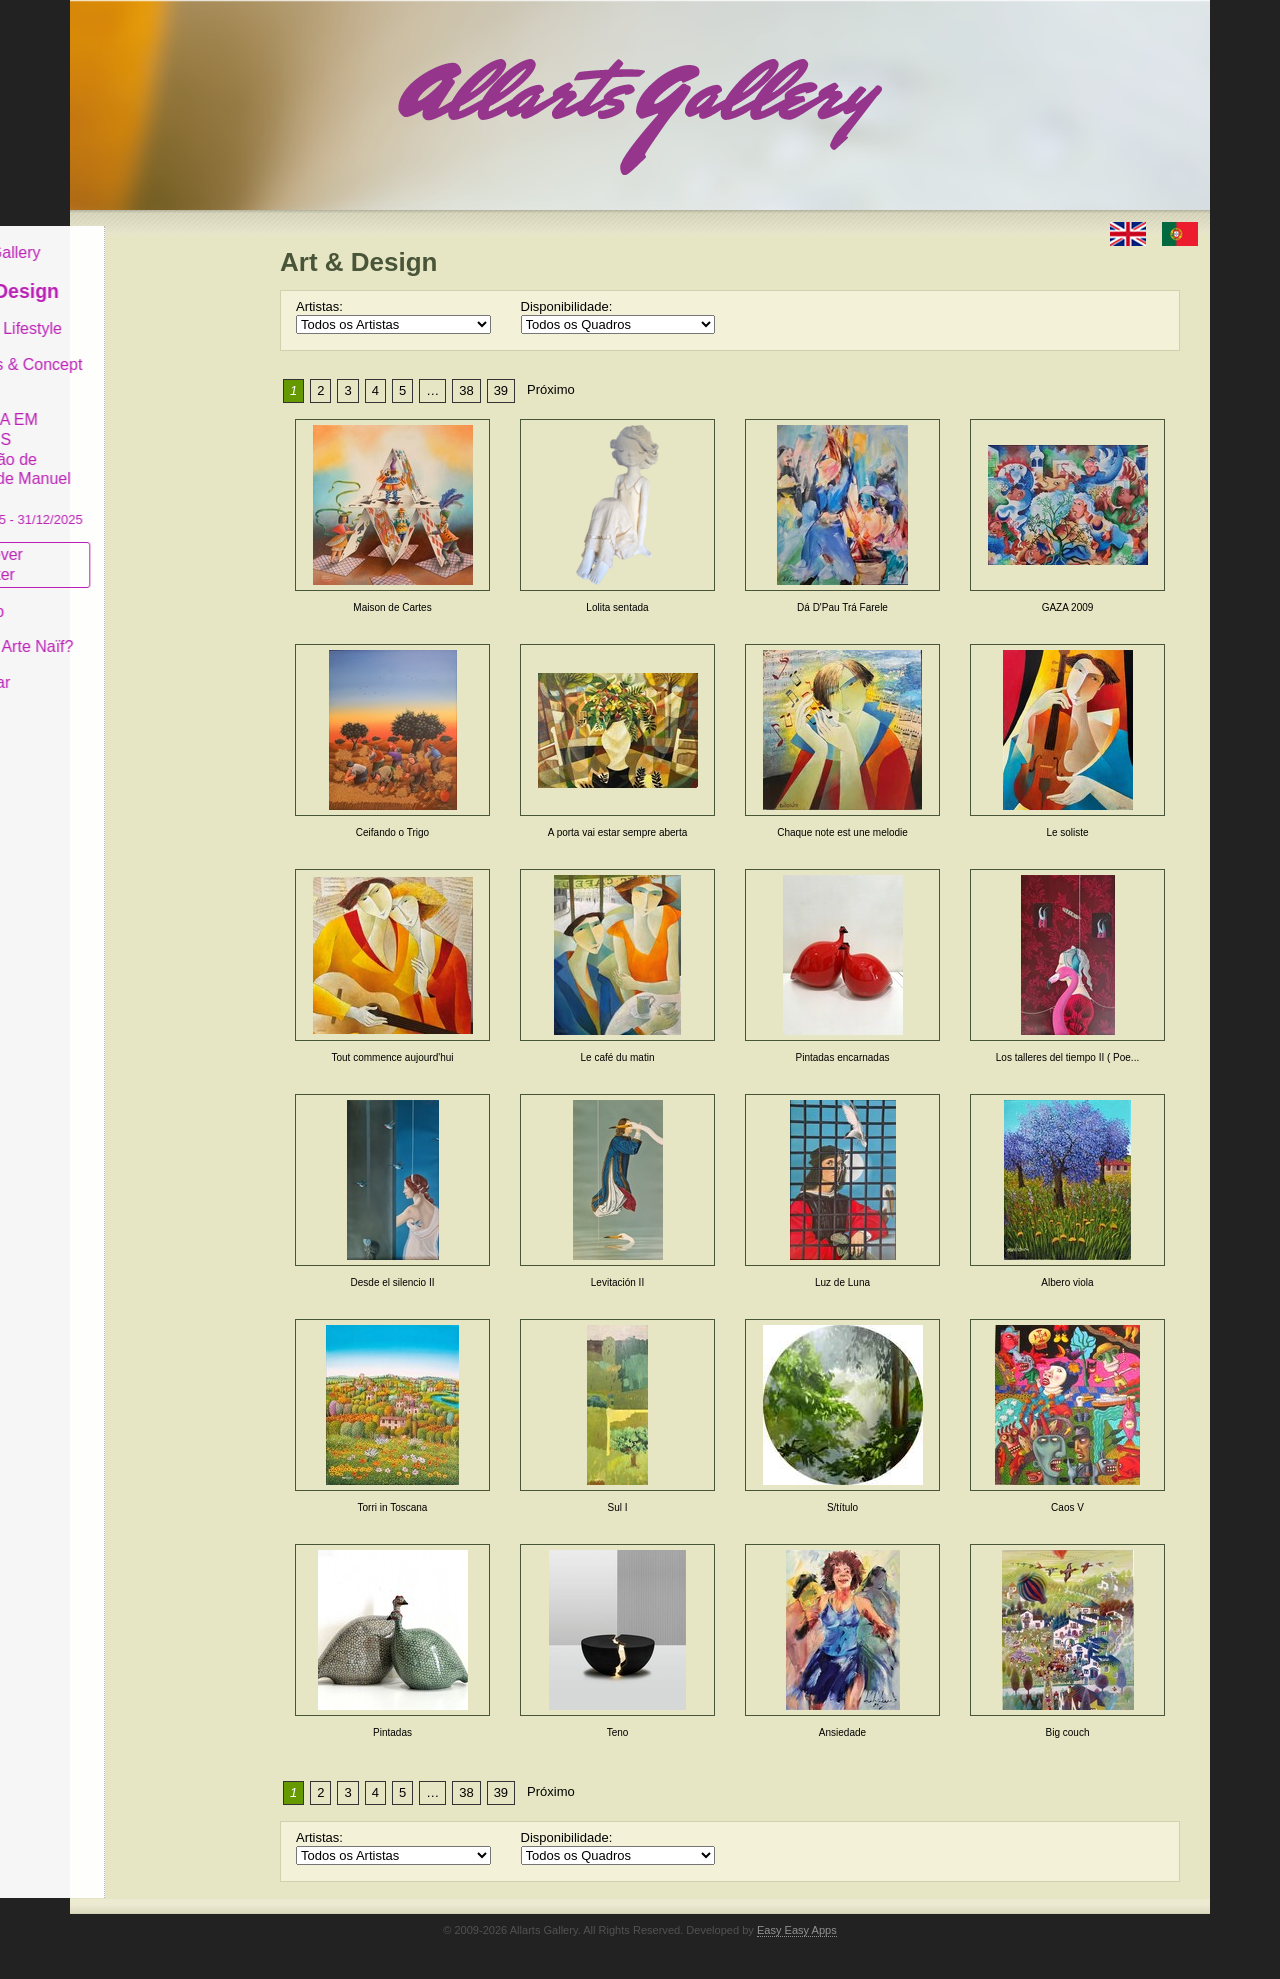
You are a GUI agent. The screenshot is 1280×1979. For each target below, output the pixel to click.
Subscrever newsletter (134, 549)
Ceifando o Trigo (392, 832)
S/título (842, 1507)
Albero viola (1067, 1282)
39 (501, 390)
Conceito (124, 595)
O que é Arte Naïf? (159, 631)
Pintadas (392, 1732)
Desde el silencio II (393, 1282)
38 (466, 390)
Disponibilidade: (567, 306)
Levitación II (617, 1282)
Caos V (1067, 1507)
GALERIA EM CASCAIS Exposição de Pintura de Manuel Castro (164, 453)
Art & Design (152, 276)
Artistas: (319, 306)
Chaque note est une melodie (842, 832)
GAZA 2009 (1068, 607)
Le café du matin (618, 1057)
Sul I (617, 1507)
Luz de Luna (842, 1282)
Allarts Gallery (143, 237)
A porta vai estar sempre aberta (618, 832)
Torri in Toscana (393, 1507)
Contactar (127, 667)
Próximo (551, 389)
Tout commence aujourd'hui (393, 1057)
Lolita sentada (617, 607)
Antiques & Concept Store (163, 358)
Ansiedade (842, 1732)
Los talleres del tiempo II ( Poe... (1067, 1057)
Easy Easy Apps (797, 1930)
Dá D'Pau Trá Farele (842, 607)
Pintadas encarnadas (843, 1057)
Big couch (1068, 1732)
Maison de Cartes (392, 607)
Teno (618, 1732)
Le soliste (1067, 832)
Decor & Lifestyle (153, 313)
